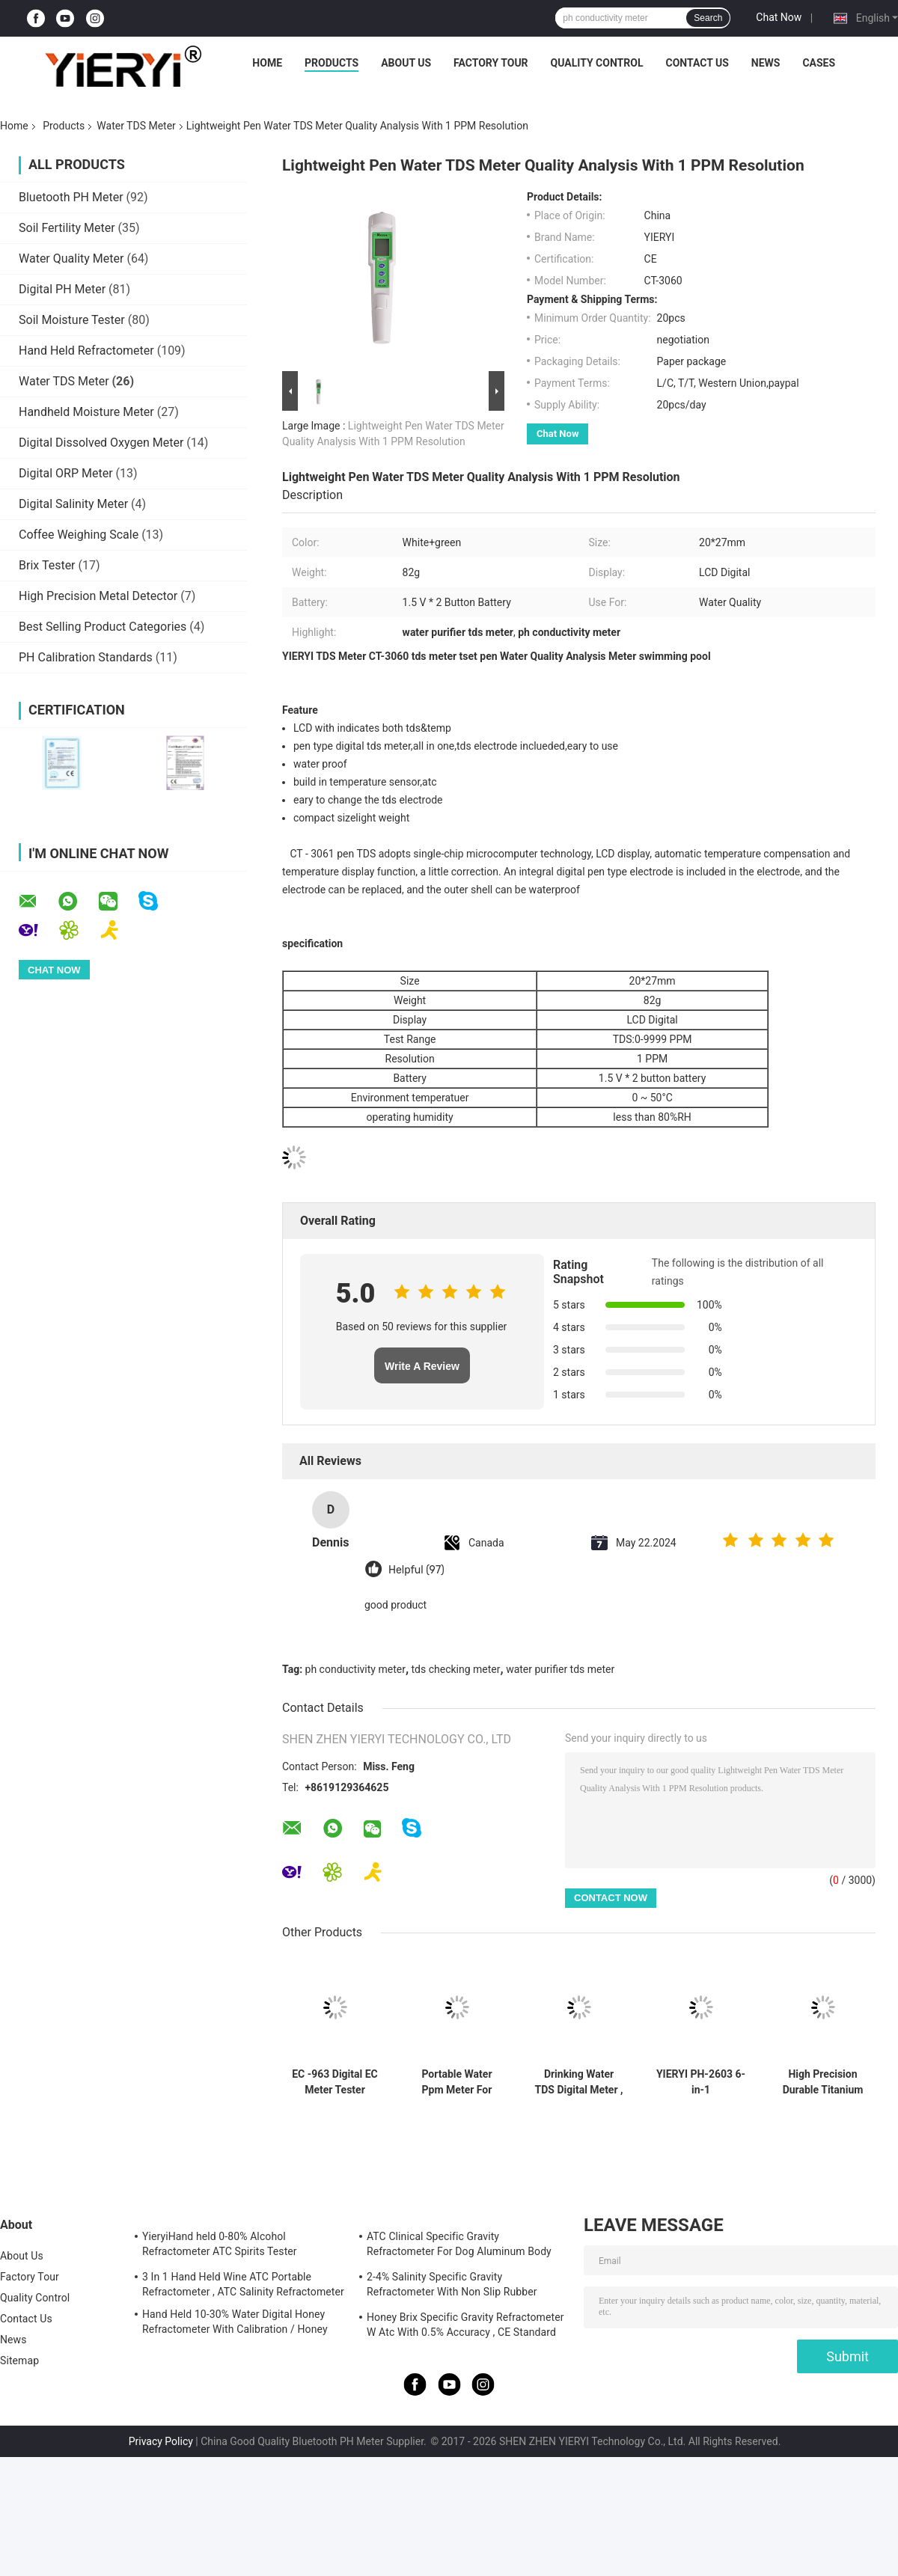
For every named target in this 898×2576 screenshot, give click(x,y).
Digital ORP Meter (66, 473)
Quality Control (597, 63)
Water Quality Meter (71, 258)
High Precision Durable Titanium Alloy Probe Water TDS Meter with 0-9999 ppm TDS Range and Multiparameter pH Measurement (822, 2082)
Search (708, 18)
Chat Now (778, 17)
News (766, 63)
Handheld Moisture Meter (86, 412)
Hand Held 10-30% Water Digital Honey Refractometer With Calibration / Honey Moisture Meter (235, 2324)
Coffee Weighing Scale (78, 534)
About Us (406, 63)
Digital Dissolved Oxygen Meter (101, 442)
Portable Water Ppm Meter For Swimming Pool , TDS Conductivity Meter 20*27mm (457, 2082)
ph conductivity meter (355, 1669)
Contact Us (696, 63)
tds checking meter (456, 1669)
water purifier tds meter (560, 1669)
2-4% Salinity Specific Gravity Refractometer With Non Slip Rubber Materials (452, 2286)
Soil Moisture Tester (72, 320)
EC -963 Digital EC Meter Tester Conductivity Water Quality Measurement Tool (334, 2082)
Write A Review (422, 1366)
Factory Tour (490, 63)
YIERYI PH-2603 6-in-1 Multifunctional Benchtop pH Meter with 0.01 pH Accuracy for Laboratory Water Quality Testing (700, 2082)
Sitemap (19, 2361)
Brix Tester (47, 565)
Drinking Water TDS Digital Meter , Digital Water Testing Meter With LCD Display (579, 2082)
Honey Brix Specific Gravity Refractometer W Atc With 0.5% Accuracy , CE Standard (465, 2324)
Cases (818, 63)
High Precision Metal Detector (98, 596)
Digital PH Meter (62, 289)
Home (267, 63)
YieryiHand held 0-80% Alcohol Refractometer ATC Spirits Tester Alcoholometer (219, 2246)
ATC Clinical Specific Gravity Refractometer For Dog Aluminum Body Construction (459, 2246)
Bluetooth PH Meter (71, 197)
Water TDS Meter (136, 126)
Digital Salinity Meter (73, 504)
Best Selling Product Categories (102, 626)
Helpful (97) (416, 1570)
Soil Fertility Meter (67, 228)
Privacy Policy (161, 2441)
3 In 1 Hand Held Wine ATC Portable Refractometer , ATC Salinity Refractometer (243, 2284)
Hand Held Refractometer (86, 350)
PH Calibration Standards (86, 657)
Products (331, 63)
